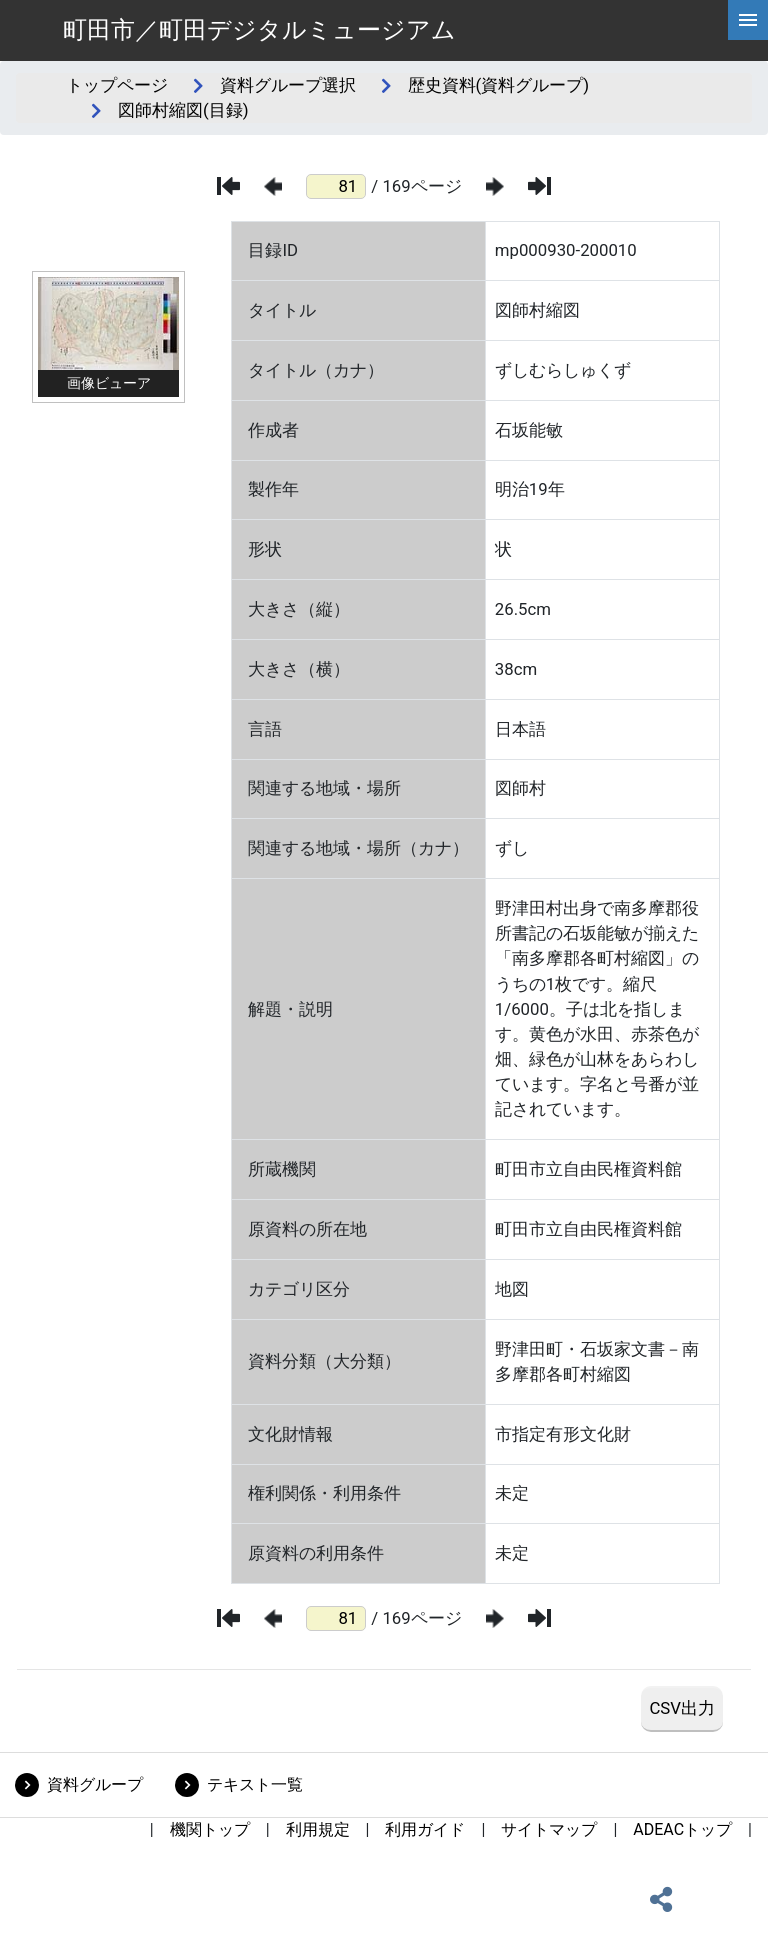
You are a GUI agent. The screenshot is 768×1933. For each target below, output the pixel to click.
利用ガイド (425, 1829)
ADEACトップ (682, 1829)
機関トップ (210, 1829)
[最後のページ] (539, 186)
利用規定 (318, 1829)
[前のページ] (273, 186)
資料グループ (95, 1784)
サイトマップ (549, 1829)
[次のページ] (495, 186)
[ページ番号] (336, 186)
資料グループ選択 (288, 85)
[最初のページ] (228, 186)
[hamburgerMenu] (748, 20)
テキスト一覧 (255, 1784)
